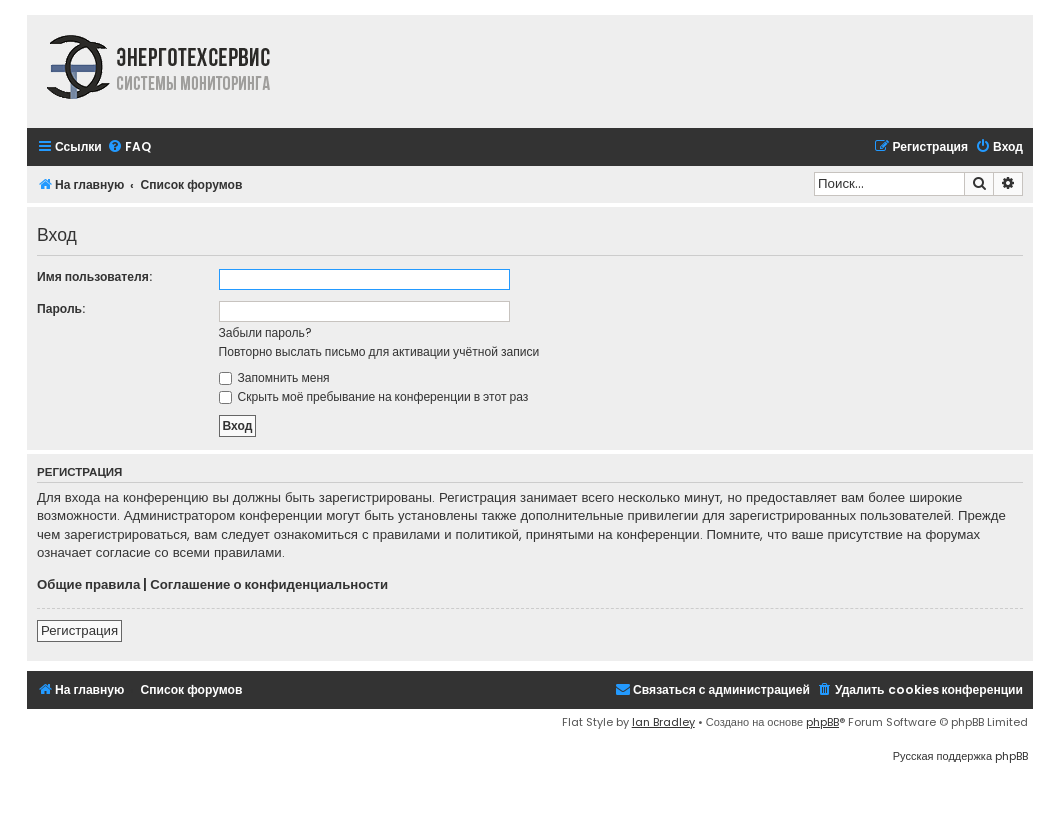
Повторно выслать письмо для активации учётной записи (379, 351)
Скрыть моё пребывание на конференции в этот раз (374, 396)
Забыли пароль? (265, 332)
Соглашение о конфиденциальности (269, 585)
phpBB (822, 722)
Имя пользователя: (94, 276)
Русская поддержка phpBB (960, 756)
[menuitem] (129, 147)
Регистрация (79, 630)
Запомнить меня (274, 377)
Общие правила (88, 585)
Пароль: (61, 308)
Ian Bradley (663, 722)
